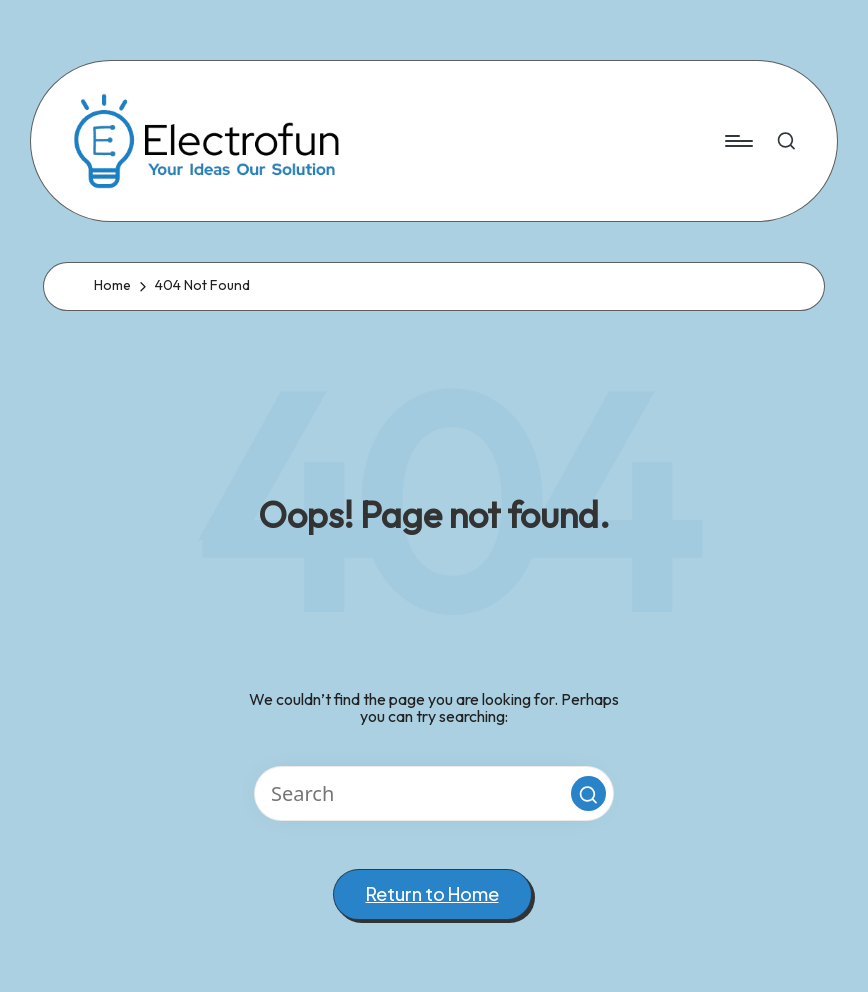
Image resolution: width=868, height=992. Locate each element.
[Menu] (737, 141)
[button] (588, 793)
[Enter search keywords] (434, 793)
